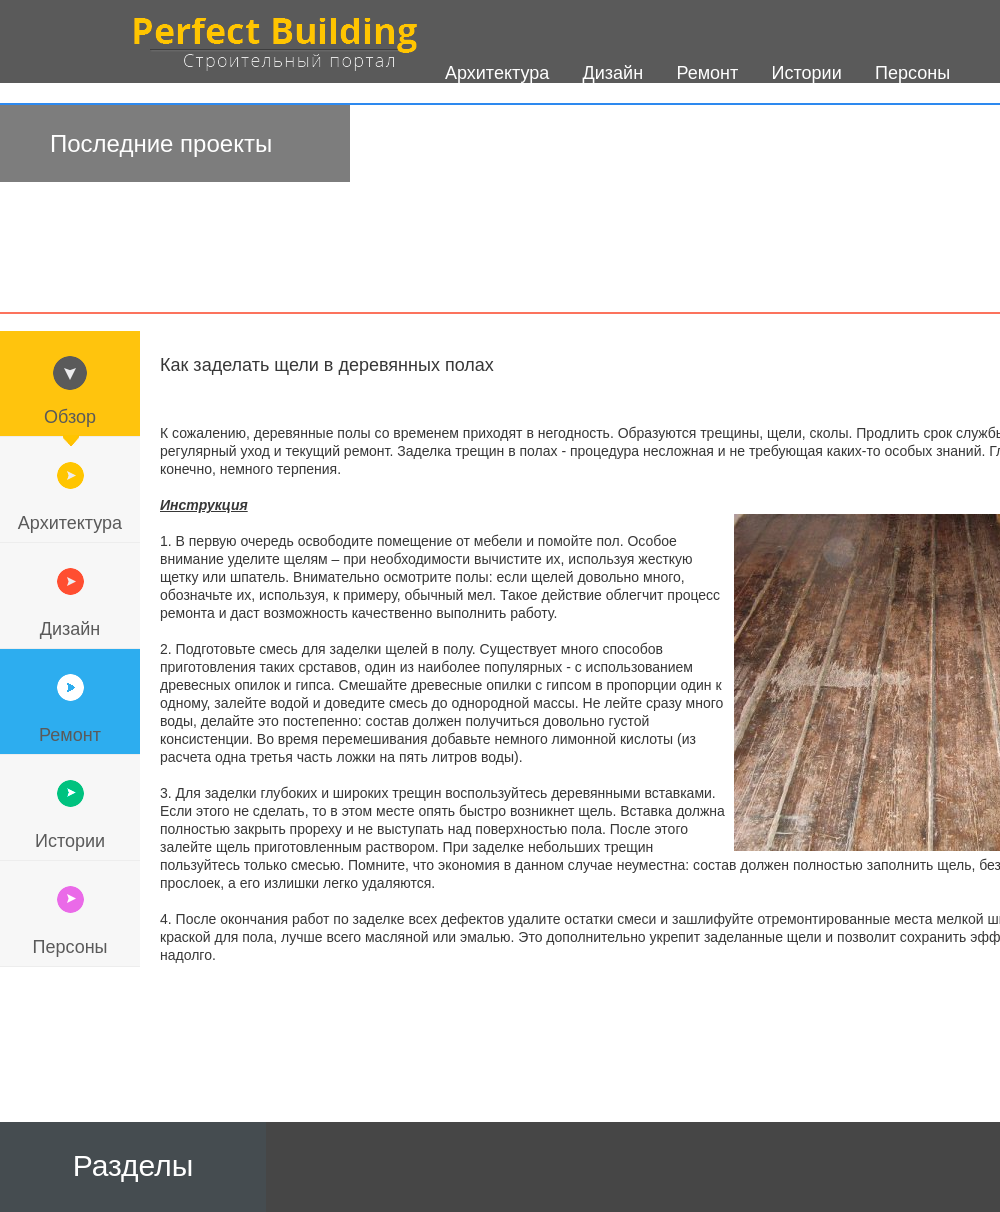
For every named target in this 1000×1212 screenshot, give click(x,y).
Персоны (69, 947)
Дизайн (70, 629)
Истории (70, 841)
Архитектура (70, 523)
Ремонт (70, 735)
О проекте (487, 161)
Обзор (70, 417)
